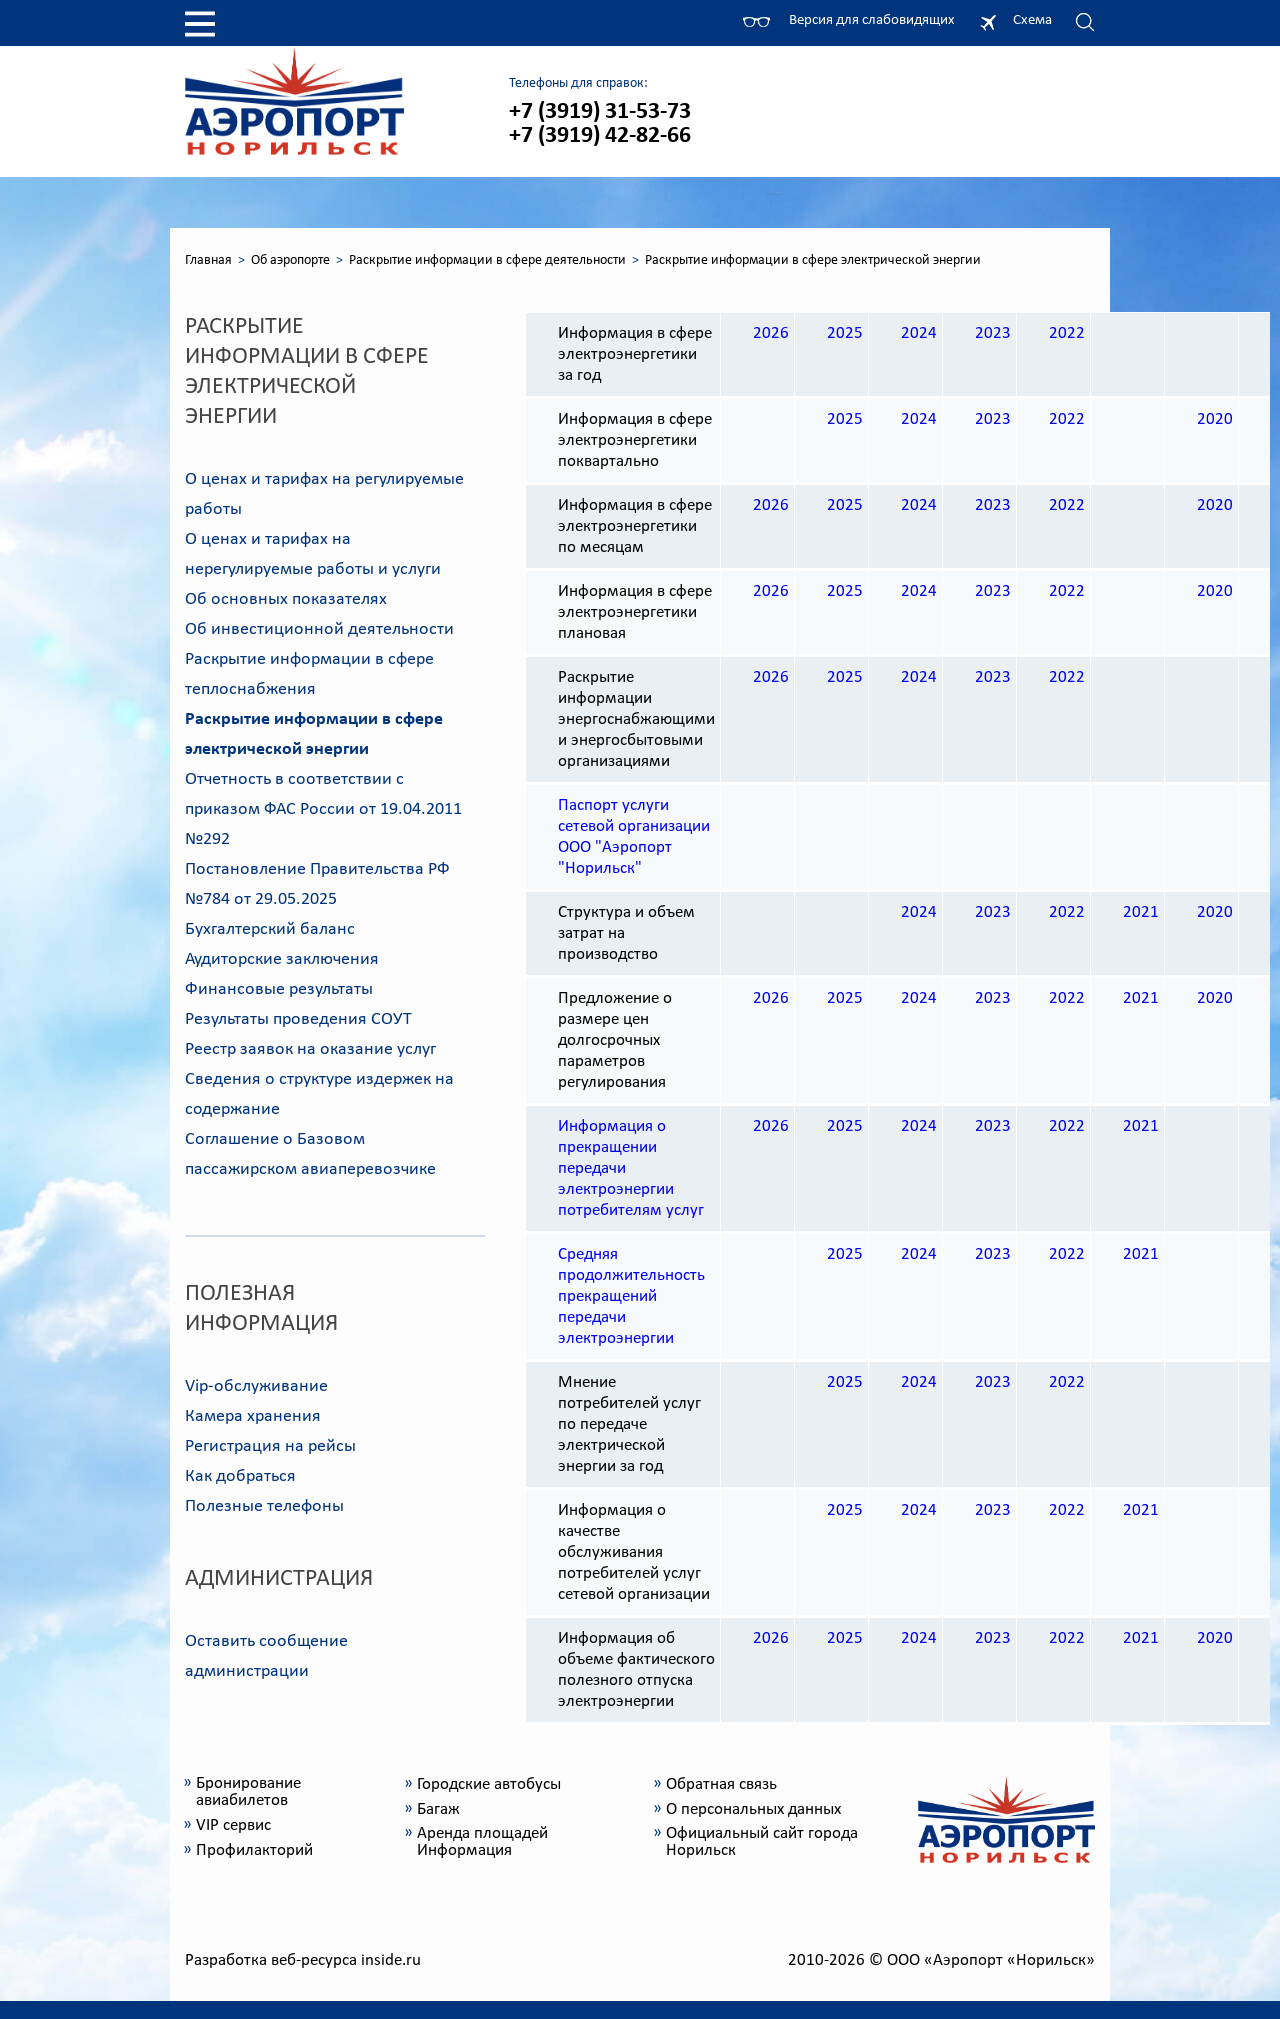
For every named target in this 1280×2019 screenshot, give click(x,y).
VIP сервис (233, 1825)
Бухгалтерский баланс (270, 929)
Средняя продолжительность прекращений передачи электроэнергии (631, 1296)
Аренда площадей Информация (482, 1842)
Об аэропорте (290, 260)
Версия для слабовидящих (872, 20)
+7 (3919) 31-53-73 (600, 112)
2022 (1067, 333)
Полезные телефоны (264, 1506)
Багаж (438, 1809)
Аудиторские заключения (282, 959)
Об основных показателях (286, 599)
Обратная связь (721, 1784)
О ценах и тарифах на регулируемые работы (324, 494)
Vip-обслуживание (256, 1386)
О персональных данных (753, 1809)
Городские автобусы (489, 1784)
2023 (993, 333)
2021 (1141, 912)
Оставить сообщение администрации (266, 1656)
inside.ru (391, 1960)
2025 (845, 333)
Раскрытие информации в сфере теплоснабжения (309, 674)
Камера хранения (253, 1416)
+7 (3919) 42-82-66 (600, 136)
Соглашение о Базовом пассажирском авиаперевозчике (310, 1154)
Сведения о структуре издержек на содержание (319, 1094)
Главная (208, 260)
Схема (1032, 20)
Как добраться (240, 1476)
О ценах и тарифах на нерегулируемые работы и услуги (313, 554)
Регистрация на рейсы (270, 1446)
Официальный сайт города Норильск (762, 1842)
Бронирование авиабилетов (248, 1792)
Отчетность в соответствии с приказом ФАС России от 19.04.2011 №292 (323, 809)
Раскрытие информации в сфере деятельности (487, 260)
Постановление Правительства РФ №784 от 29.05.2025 (317, 884)
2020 (1215, 419)
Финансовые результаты (279, 989)
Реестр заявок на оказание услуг (310, 1049)
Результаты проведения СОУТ (298, 1019)
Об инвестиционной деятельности (319, 629)
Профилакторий (254, 1850)
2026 (771, 333)
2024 (919, 333)
